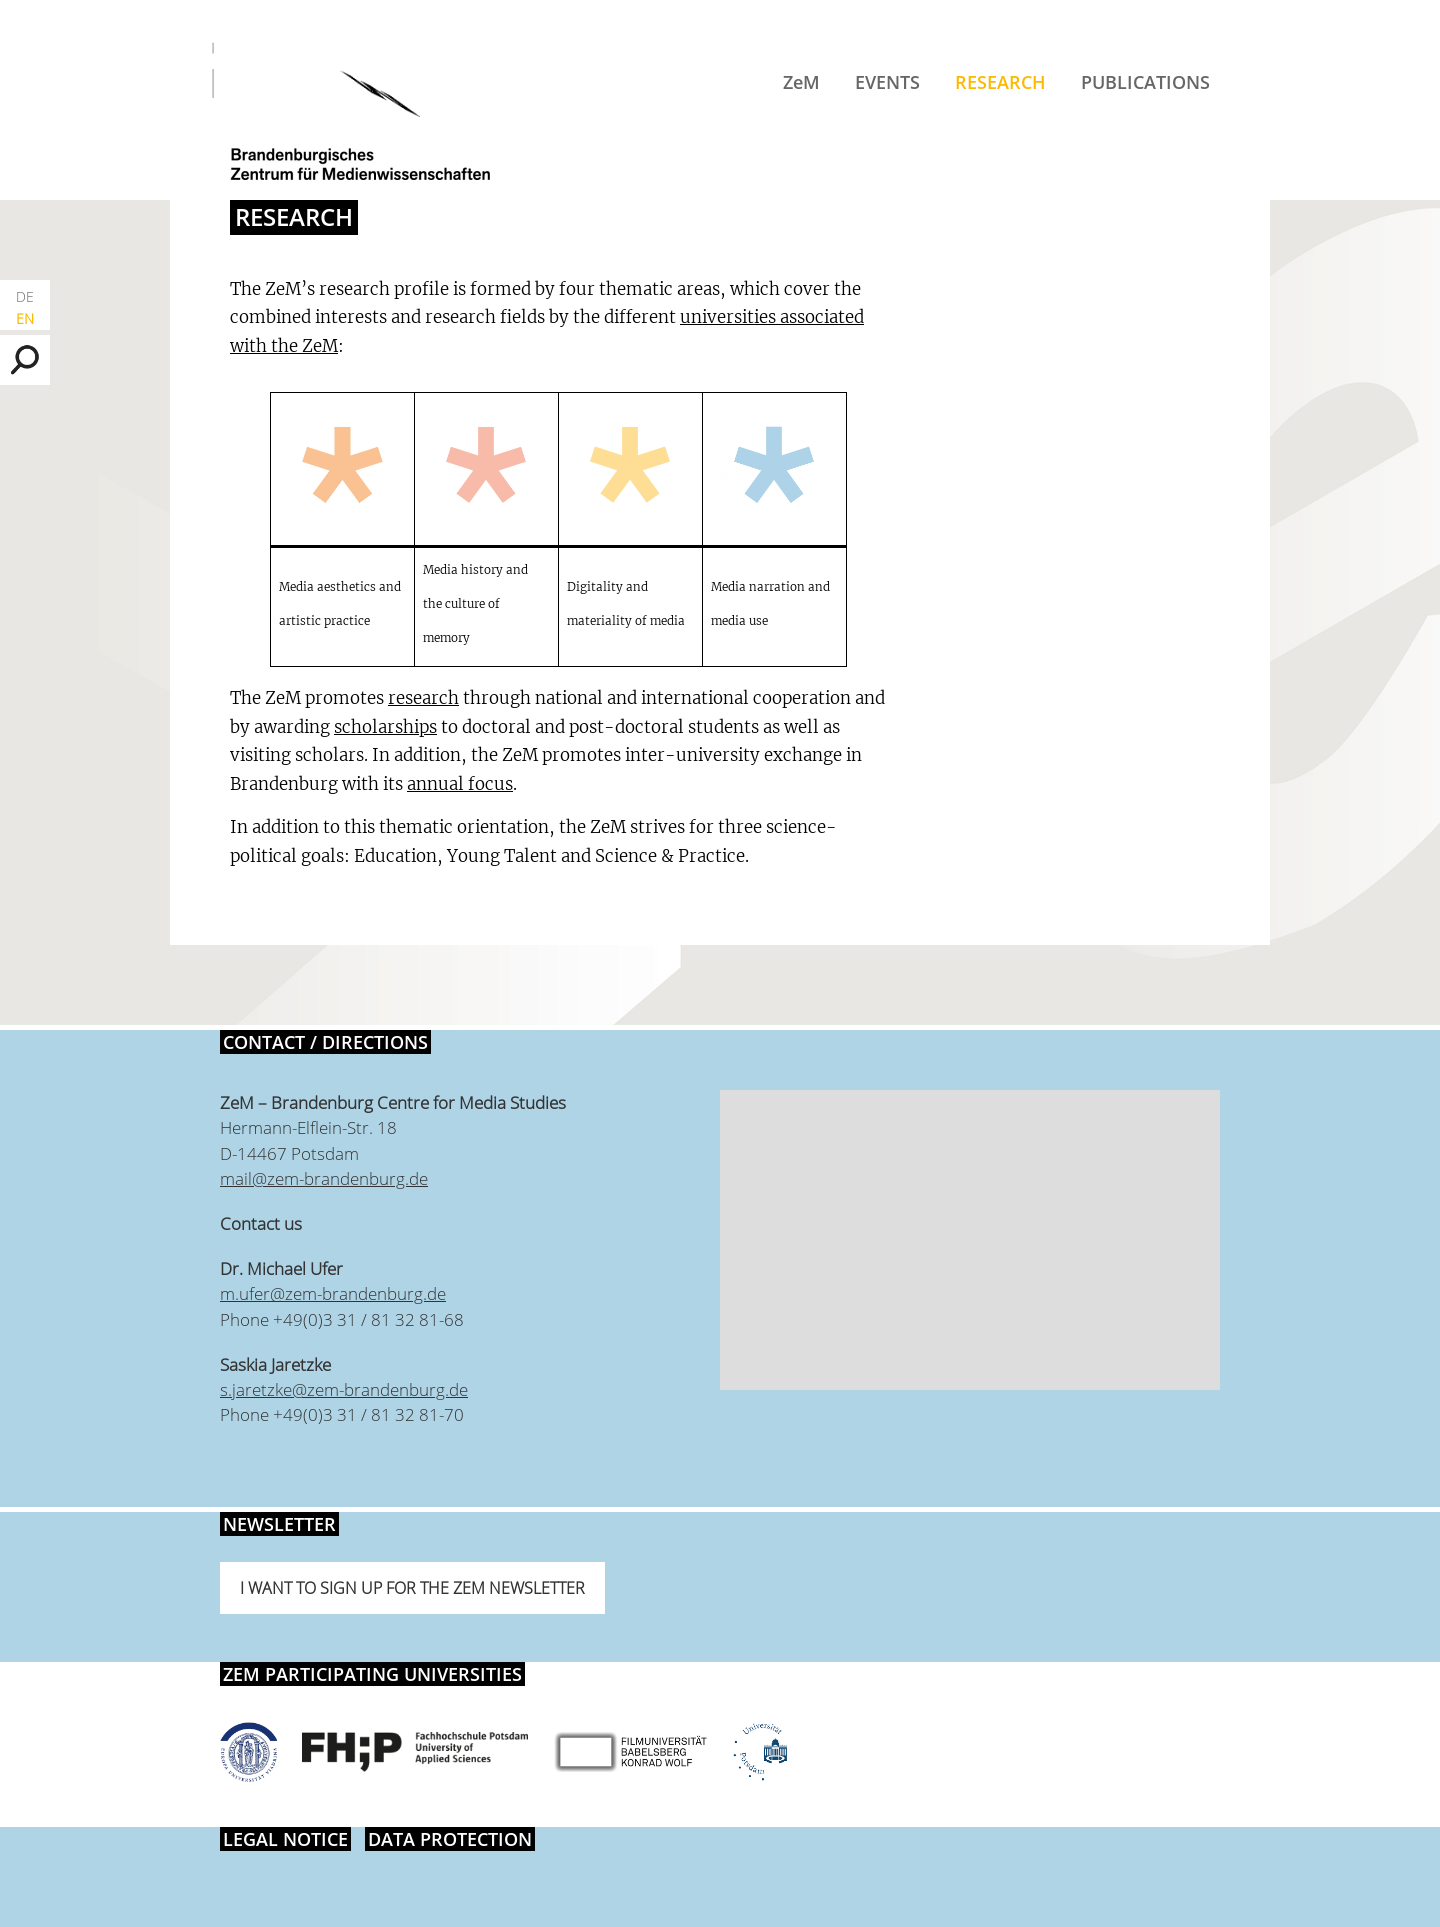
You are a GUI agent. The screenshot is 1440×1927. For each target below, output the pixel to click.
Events (887, 82)
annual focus (460, 784)
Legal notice (285, 1839)
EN (25, 318)
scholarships (385, 727)
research (423, 698)
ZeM (801, 82)
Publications (1145, 82)
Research (1000, 82)
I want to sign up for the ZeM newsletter (412, 1588)
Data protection (450, 1839)
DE (25, 296)
